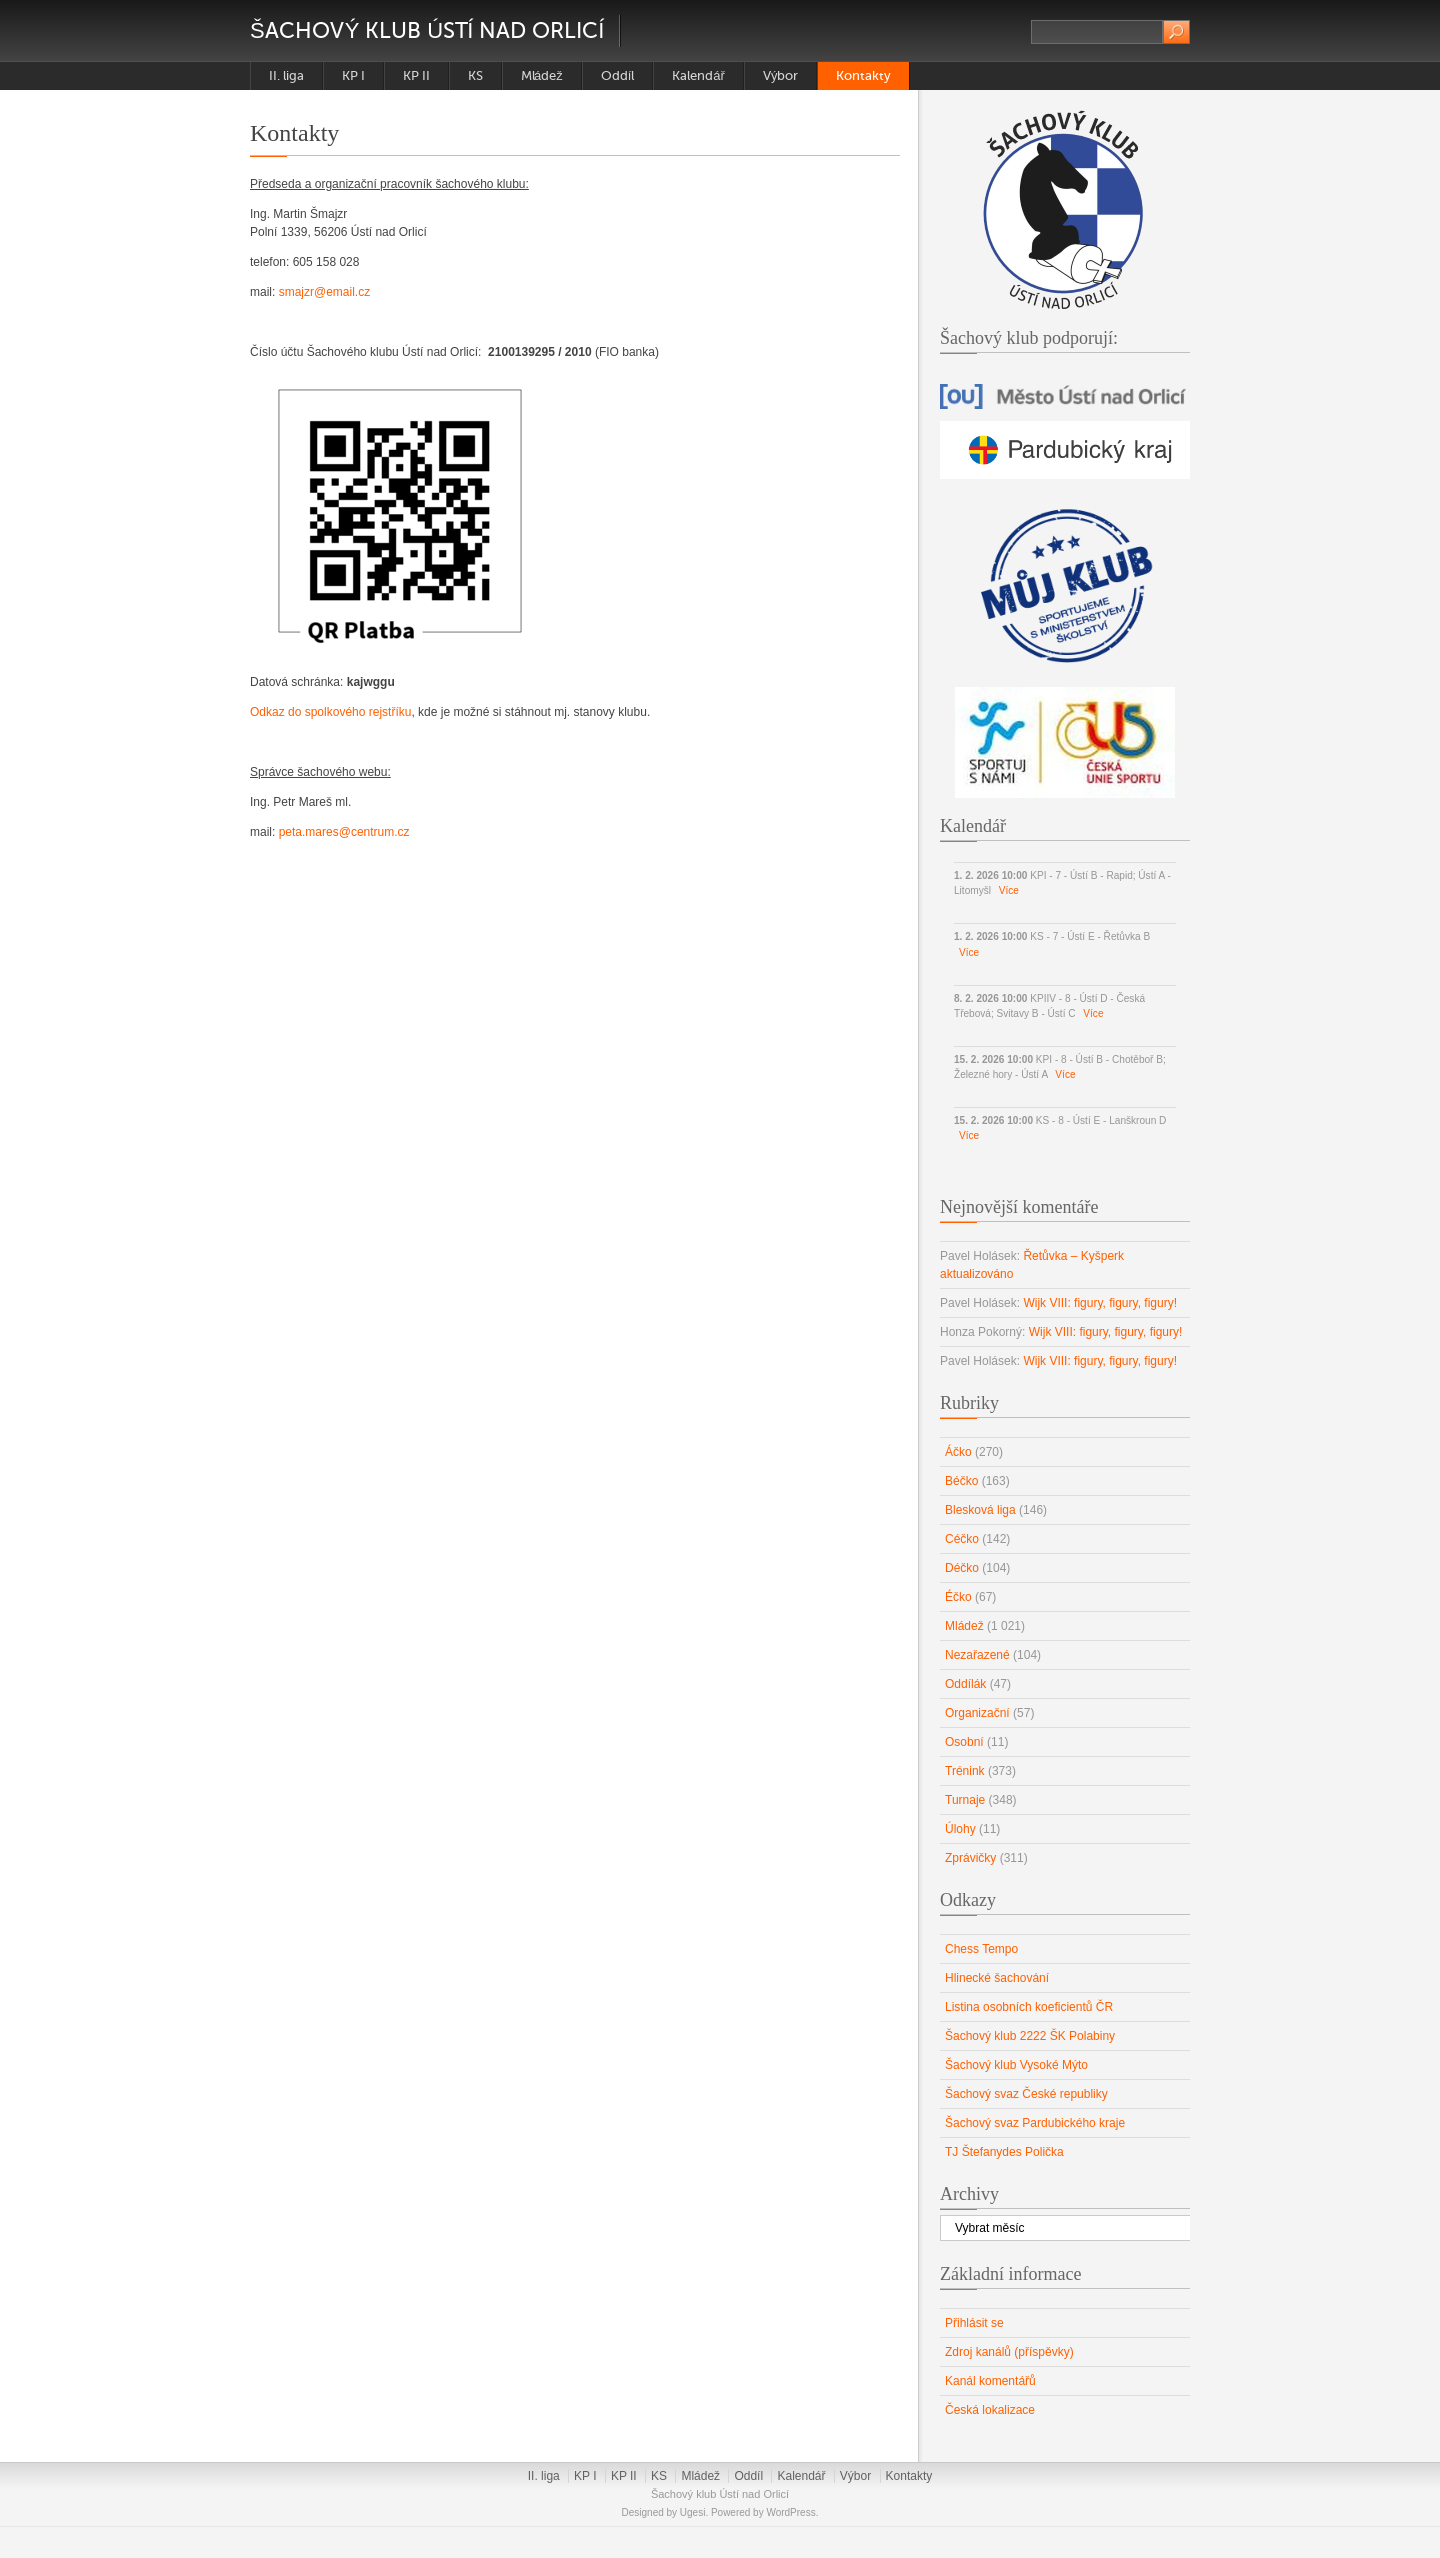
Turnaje (965, 1800)
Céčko (962, 1539)
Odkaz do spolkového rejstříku (330, 712)
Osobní (964, 1742)
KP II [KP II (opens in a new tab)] (416, 75)
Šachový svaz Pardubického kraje (1035, 2123)
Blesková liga (980, 1510)
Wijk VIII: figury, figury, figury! (1100, 1303)
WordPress (790, 2512)
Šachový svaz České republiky (1026, 2094)
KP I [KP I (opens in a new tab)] (353, 75)
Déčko (962, 1568)
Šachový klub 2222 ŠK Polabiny (1030, 2036)
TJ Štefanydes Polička (1004, 2152)
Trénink (965, 1771)
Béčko (961, 1481)
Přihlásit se (974, 2323)
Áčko (958, 1452)
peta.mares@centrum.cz (344, 832)
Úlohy (960, 1829)
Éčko (958, 1597)
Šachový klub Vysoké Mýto (1016, 2065)
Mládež (542, 75)
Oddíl (618, 75)
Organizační (977, 1713)
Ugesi (693, 2512)
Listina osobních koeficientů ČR (1029, 2007)
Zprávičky (970, 1858)
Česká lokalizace (990, 2410)
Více (1009, 890)
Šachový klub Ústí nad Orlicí (427, 30)
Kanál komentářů (990, 2381)
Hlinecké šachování (997, 1978)
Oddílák (965, 1684)
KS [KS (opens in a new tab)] (475, 75)
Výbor (781, 75)
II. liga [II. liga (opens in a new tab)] (286, 75)
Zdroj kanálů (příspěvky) (1009, 2352)
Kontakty (863, 75)
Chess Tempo (981, 1949)
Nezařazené (977, 1655)
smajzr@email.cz (325, 292)
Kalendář (698, 75)
